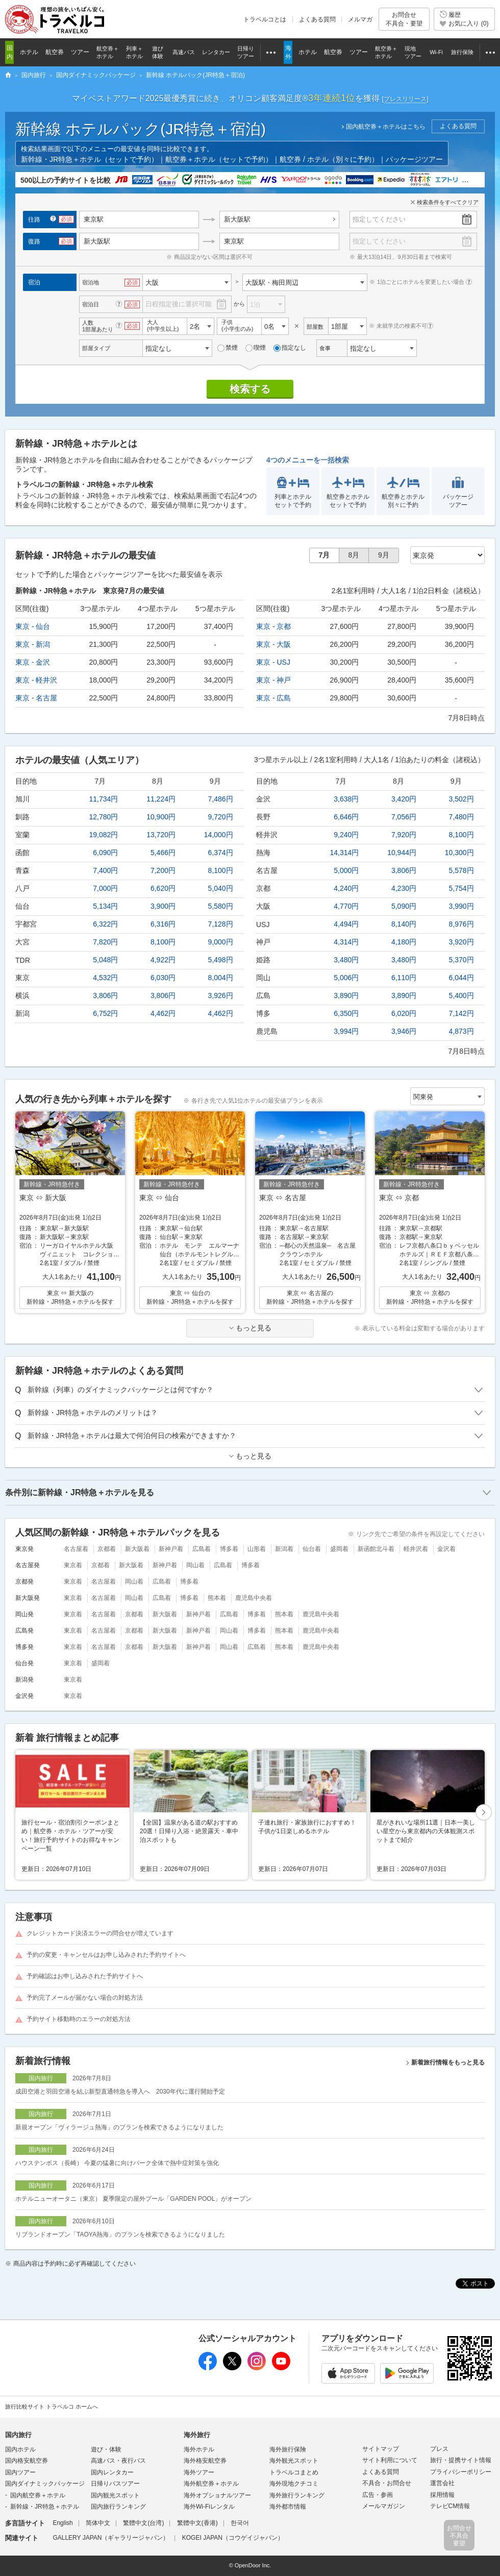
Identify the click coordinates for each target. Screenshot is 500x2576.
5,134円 (105, 906)
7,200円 (163, 870)
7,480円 (461, 817)
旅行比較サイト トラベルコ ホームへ (51, 2406)
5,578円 (461, 870)
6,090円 (105, 852)
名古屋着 (76, 1548)
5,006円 (346, 978)
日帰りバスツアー (115, 2483)
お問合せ (404, 19)
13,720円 (161, 835)
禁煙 (227, 348)
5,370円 (461, 960)
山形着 (256, 1548)
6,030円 (163, 978)
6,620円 (163, 888)
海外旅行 (197, 2435)
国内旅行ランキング (118, 2506)
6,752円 (105, 1013)
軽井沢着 (416, 1548)
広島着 (201, 1548)
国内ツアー (20, 2472)
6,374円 (220, 852)
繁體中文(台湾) (143, 2522)
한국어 (240, 2522)
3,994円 (346, 1031)
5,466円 (163, 852)
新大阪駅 (237, 219)
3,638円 (346, 799)
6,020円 (403, 1013)
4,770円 (346, 906)
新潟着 (284, 1548)
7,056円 (403, 817)
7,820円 (105, 942)
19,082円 (103, 835)
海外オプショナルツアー (217, 2495)
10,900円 (161, 817)
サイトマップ (380, 2448)
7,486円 (220, 799)
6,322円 (105, 924)
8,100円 (220, 870)
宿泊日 (90, 304)
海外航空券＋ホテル (211, 2483)
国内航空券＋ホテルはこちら (386, 126)
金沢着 (446, 1548)
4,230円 (403, 888)
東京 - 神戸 (273, 680)
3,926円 (220, 995)
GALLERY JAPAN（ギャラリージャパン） (111, 2537)
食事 (325, 348)
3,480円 (346, 960)
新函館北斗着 (376, 1548)
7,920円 (403, 835)
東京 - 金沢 (32, 662)
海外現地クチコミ (293, 2483)
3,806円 (105, 995)
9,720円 (220, 817)
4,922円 (163, 960)
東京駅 (234, 241)
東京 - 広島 (273, 698)
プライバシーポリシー (460, 2471)
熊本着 (217, 1597)
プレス (439, 2448)
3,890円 (346, 995)
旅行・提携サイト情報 (460, 2460)
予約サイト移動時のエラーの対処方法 (79, 2019)
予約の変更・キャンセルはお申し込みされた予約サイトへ (106, 1954)
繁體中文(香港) (197, 2522)
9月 (383, 555)
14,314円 (344, 852)
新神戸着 (171, 1548)
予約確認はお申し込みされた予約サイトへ (85, 1976)
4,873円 (461, 1031)
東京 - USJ (273, 662)
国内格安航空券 (26, 2460)
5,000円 (346, 870)
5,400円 (461, 995)
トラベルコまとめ (293, 2472)
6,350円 (346, 1013)
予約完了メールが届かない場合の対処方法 (85, 1997)
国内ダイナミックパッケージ (45, 2483)
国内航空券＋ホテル (37, 2495)
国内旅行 (18, 2435)
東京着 (73, 1565)
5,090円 (403, 906)
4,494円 (346, 924)
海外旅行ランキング (296, 2495)
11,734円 (103, 799)
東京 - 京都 (273, 626)
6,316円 (163, 924)
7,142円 (461, 1013)
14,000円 (218, 835)
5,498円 (220, 960)
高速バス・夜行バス (118, 2460)
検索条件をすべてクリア (448, 202)
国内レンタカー (112, 2472)
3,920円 (461, 942)
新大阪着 (137, 1548)
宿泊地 (90, 282)
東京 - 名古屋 (36, 698)
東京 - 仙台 (32, 626)
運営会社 (442, 2483)
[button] (484, 1813)
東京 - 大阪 (273, 644)
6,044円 (461, 978)
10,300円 (459, 852)
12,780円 (103, 817)
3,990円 (461, 906)
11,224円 (161, 799)
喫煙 (255, 348)
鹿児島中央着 (253, 1597)
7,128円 (220, 924)
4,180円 (403, 942)
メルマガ (360, 19)
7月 (324, 555)
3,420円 (403, 799)
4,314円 (346, 942)
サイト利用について (389, 2460)
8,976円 (461, 924)
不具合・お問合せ (386, 2483)
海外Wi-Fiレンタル (209, 2506)
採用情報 (442, 2494)
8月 (354, 555)
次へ (484, 1813)
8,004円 (220, 978)
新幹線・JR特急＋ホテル (44, 2506)
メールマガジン (383, 2506)
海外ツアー (199, 2472)
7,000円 (105, 888)
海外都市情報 (287, 2506)
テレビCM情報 (450, 2506)
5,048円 (105, 960)
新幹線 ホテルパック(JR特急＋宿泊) (140, 128)
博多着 (229, 1548)
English (62, 2522)
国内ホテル (20, 2449)
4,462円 (163, 1013)
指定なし (289, 348)
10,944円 (401, 852)
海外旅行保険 (287, 2449)
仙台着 (312, 1548)
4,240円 (346, 888)
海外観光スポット (293, 2460)
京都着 (106, 1548)
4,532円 (105, 978)
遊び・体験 (106, 2449)
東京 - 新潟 (32, 644)
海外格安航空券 (205, 2460)
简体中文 (98, 2522)
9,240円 (346, 835)
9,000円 (220, 942)
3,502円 (461, 799)
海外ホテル (199, 2449)
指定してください (379, 219)
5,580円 (220, 906)
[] (405, 99)
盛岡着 (339, 1548)
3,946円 (403, 1031)
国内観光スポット (115, 2495)
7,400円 (105, 870)
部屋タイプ (96, 348)
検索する (250, 389)
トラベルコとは (264, 19)
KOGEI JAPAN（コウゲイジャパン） (233, 2537)
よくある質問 (317, 19)
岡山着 (195, 1565)
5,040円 (220, 888)
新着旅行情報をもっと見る (448, 2062)
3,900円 (163, 906)
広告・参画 (377, 2494)
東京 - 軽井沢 (36, 680)
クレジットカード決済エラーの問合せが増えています (100, 1933)
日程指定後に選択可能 (178, 304)
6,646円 (346, 817)
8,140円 (403, 924)
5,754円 (461, 888)
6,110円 (403, 978)
